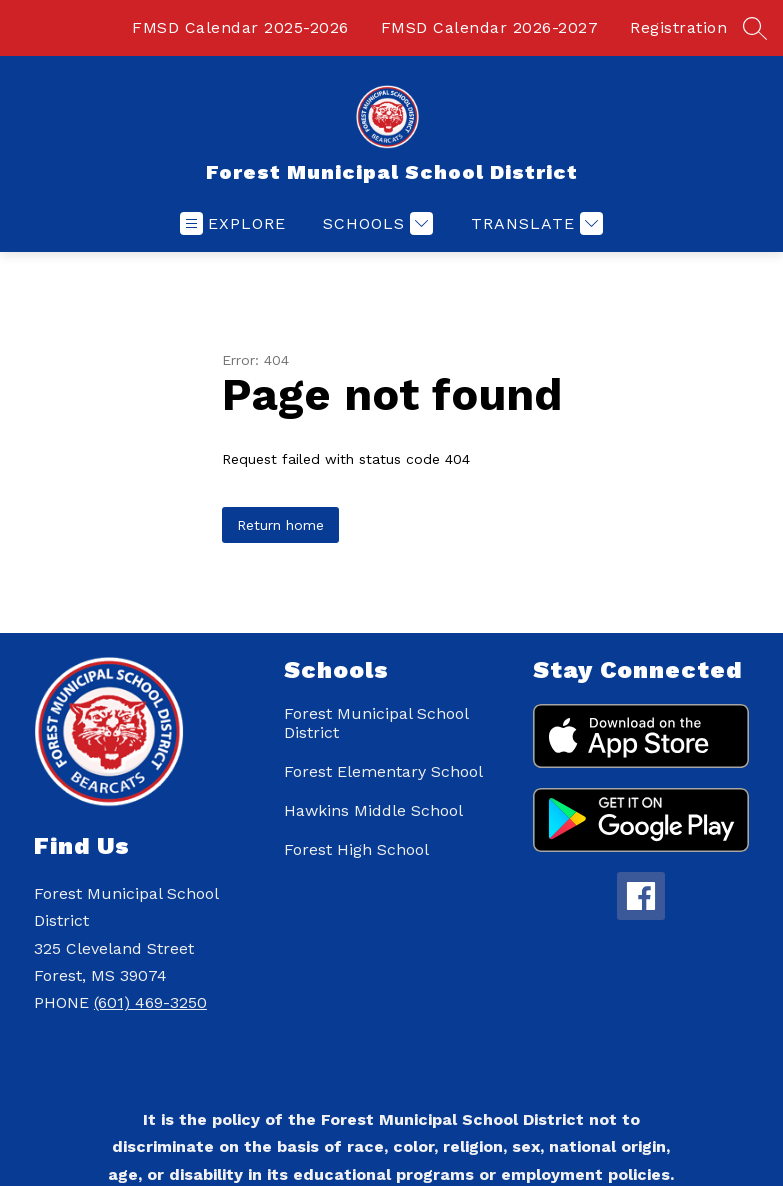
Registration (678, 27)
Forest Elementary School (383, 771)
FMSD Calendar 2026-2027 (490, 27)
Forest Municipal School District (376, 723)
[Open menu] (233, 223)
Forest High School (356, 849)
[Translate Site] (534, 223)
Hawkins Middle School (373, 810)
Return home (280, 525)
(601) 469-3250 (150, 1002)
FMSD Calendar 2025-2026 (240, 27)
